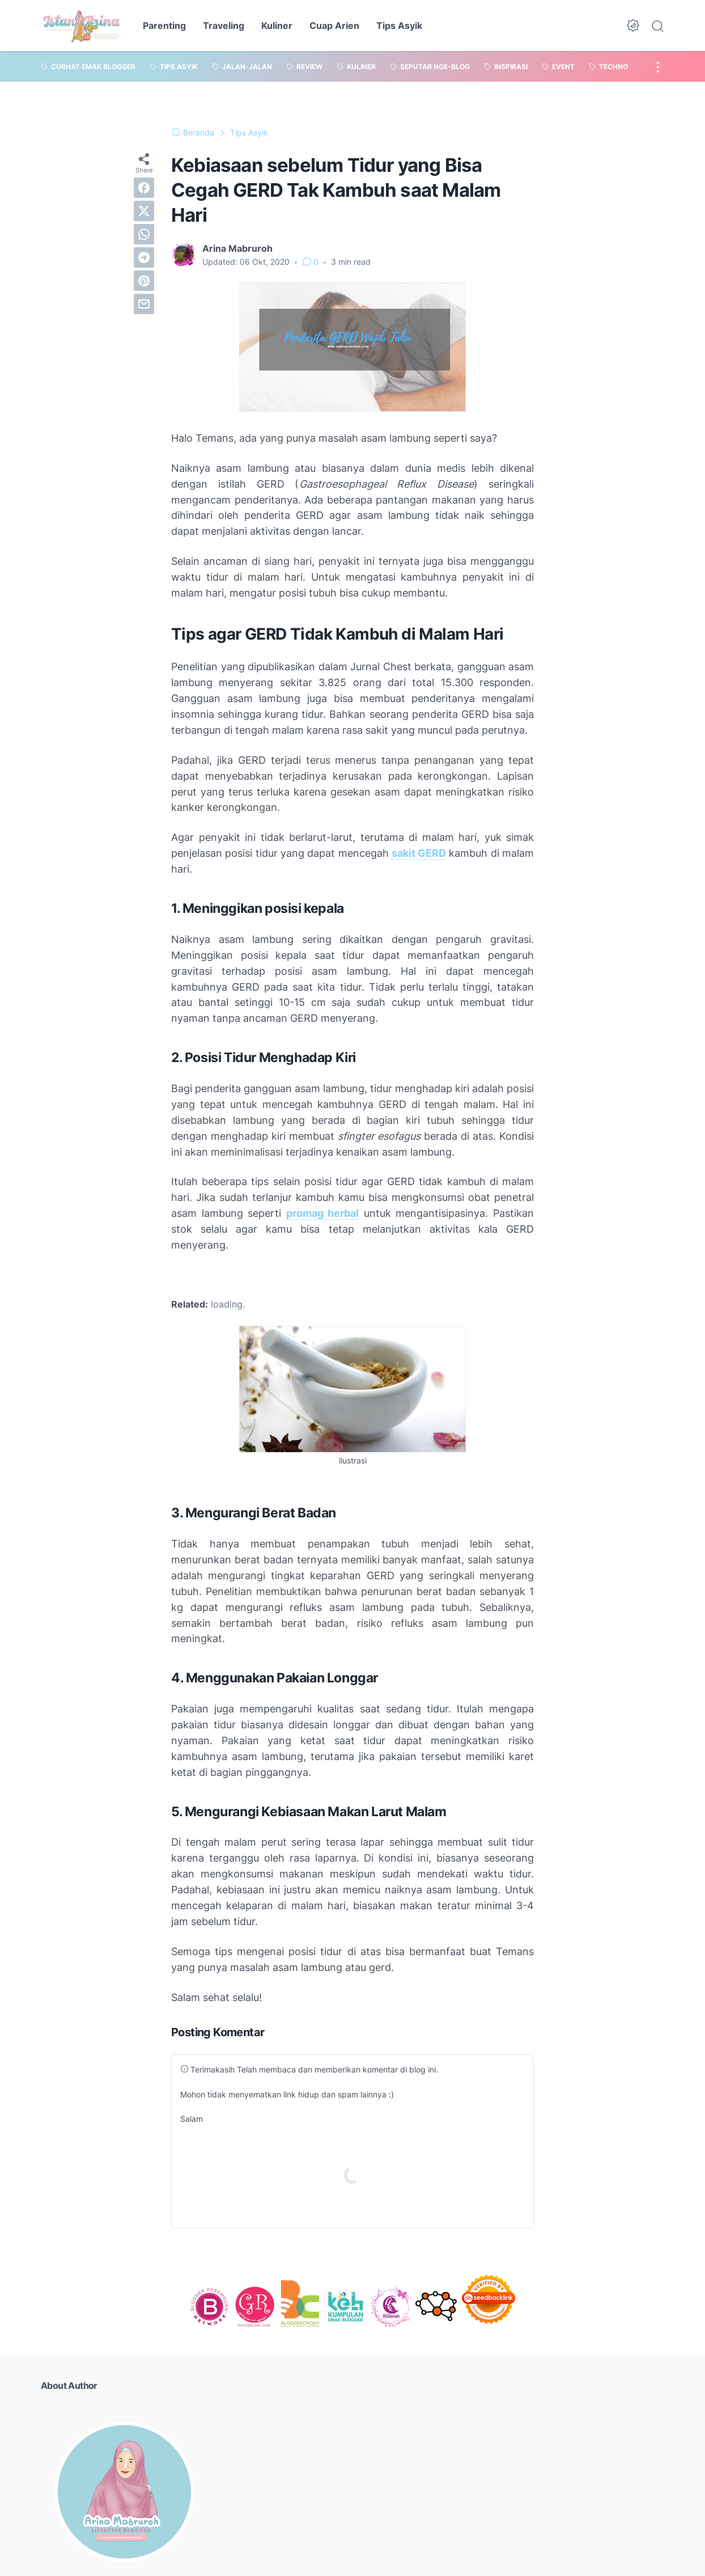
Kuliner (276, 25)
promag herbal (322, 1213)
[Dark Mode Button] (633, 25)
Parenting (164, 25)
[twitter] (144, 211)
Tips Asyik (399, 25)
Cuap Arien (334, 25)
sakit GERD (419, 853)
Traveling (223, 25)
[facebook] (144, 187)
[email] (144, 304)
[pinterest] (144, 280)
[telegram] (144, 257)
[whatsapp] (144, 234)
